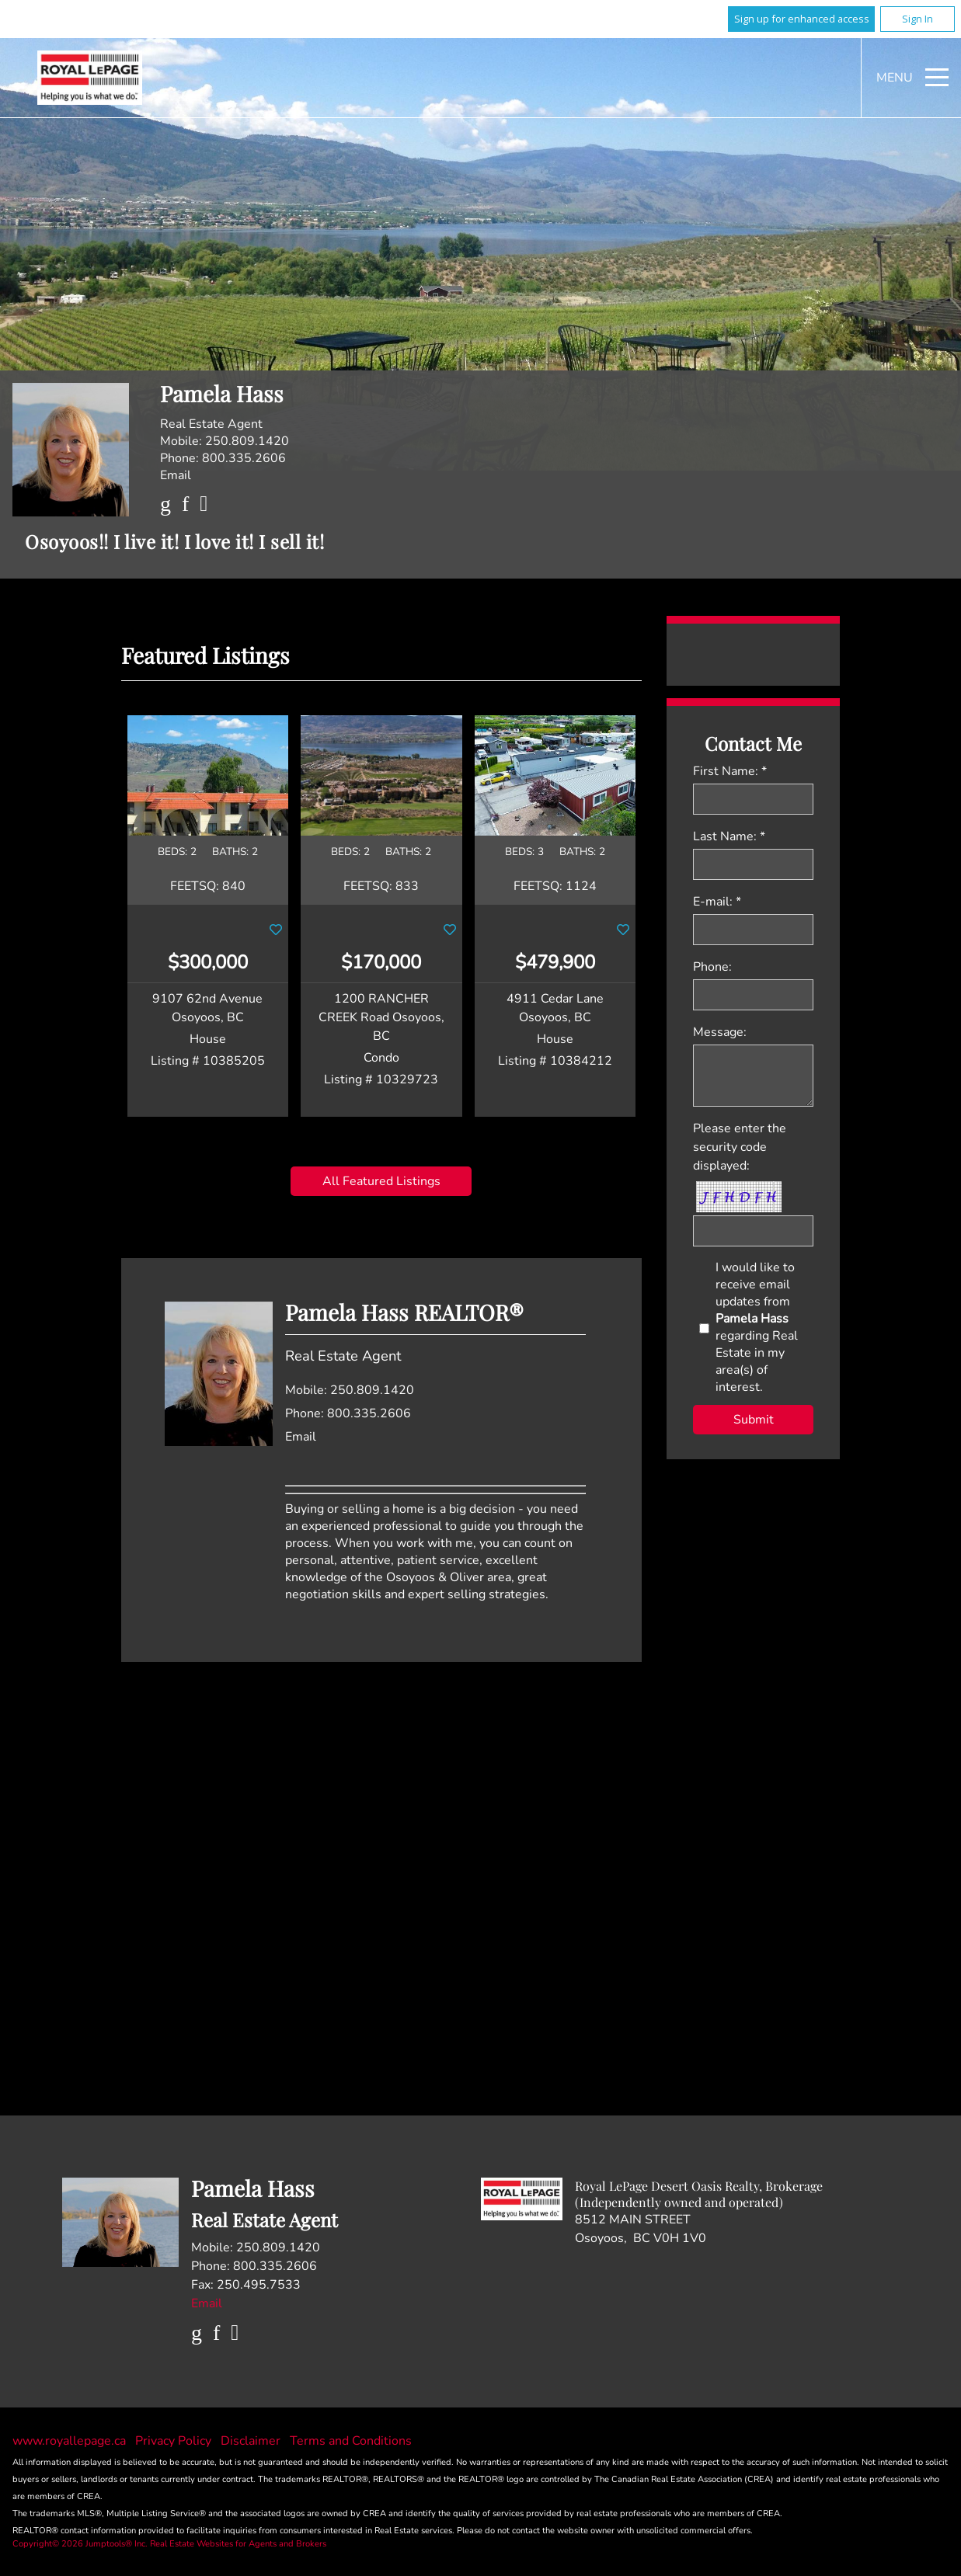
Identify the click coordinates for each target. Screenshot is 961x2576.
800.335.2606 (244, 458)
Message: (720, 1032)
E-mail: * (717, 901)
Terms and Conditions (351, 2440)
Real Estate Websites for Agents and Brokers (238, 2544)
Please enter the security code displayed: (739, 1147)
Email (175, 475)
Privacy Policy (174, 2440)
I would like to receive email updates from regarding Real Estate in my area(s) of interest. (757, 1327)
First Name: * (730, 771)
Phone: (712, 966)
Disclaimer (252, 2440)
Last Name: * (729, 836)
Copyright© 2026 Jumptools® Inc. (80, 2544)
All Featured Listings (381, 1181)
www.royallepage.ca (69, 2440)
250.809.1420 (247, 441)
